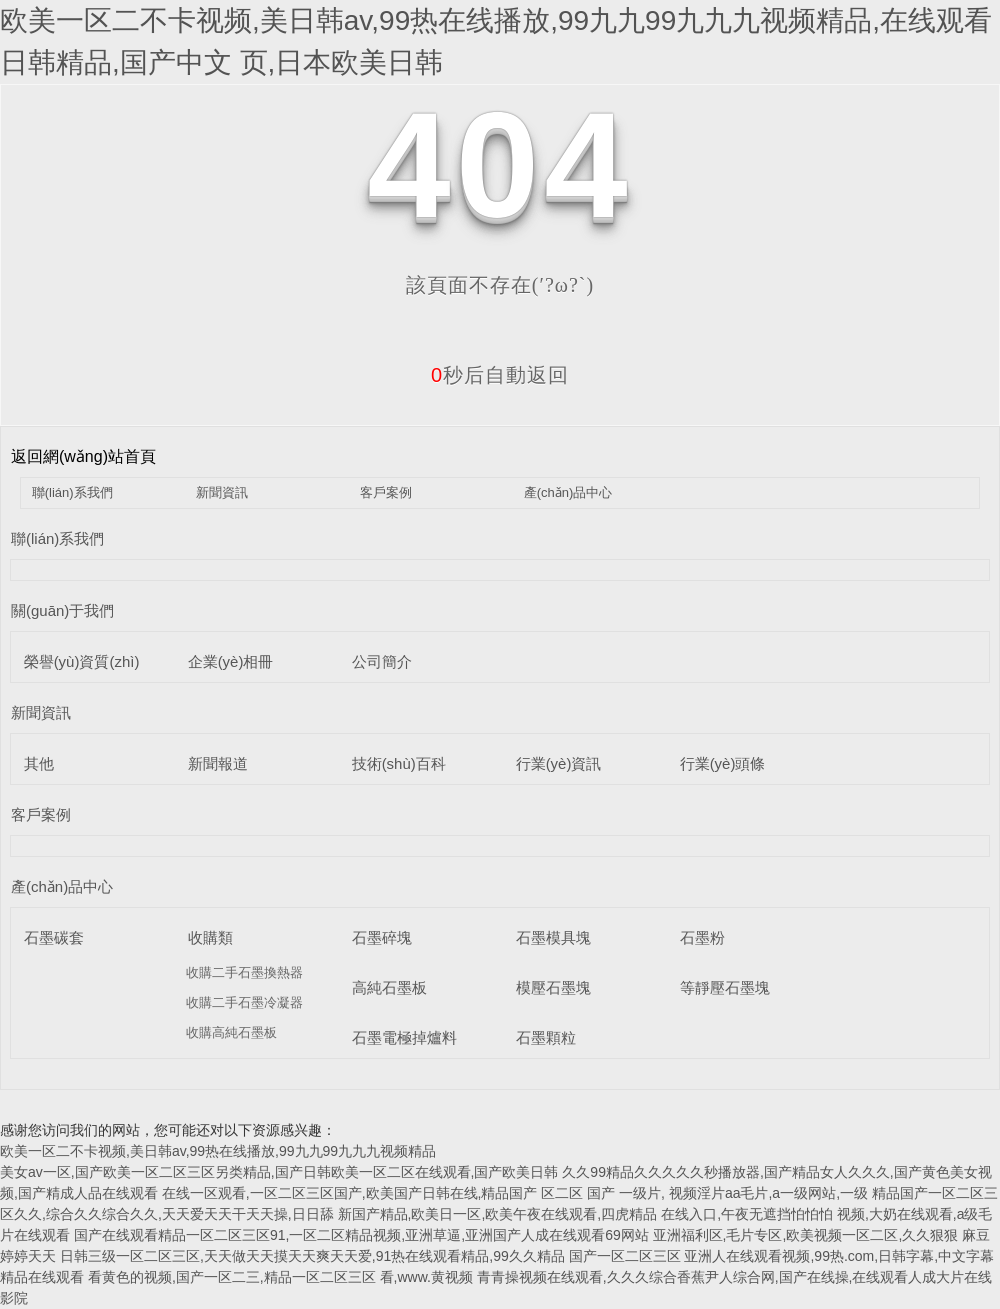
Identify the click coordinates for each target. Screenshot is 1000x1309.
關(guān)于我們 (62, 610)
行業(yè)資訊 (559, 763)
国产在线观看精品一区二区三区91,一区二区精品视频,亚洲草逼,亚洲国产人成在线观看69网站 (361, 1235)
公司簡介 (382, 661)
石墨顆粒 (546, 1037)
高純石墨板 (389, 987)
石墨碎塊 (382, 937)
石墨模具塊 (553, 937)
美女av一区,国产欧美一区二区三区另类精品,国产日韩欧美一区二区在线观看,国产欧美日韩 (279, 1172)
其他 (39, 763)
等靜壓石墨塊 (725, 987)
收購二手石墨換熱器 (244, 972)
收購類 (210, 937)
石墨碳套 (54, 937)
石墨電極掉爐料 (404, 1037)
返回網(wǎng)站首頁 (83, 456)
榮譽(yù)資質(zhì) (82, 661)
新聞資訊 (222, 492)
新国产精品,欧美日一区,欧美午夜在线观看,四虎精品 (500, 1214)
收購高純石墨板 (231, 1032)
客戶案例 (386, 492)
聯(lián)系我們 (72, 492)
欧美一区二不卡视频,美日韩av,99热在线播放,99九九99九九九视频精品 (218, 1151)
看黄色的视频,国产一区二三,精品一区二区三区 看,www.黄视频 (280, 1277)
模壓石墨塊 (553, 987)
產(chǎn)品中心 (568, 492)
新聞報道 (218, 763)
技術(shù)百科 (399, 763)
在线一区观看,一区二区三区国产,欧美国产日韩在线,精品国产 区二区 (373, 1193)
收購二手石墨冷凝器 (244, 1002)
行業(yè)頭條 (723, 763)
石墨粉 (702, 937)
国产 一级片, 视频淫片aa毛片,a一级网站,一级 (729, 1193)
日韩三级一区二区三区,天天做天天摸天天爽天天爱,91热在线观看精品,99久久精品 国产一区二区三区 (370, 1256)
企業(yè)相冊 (231, 661)
